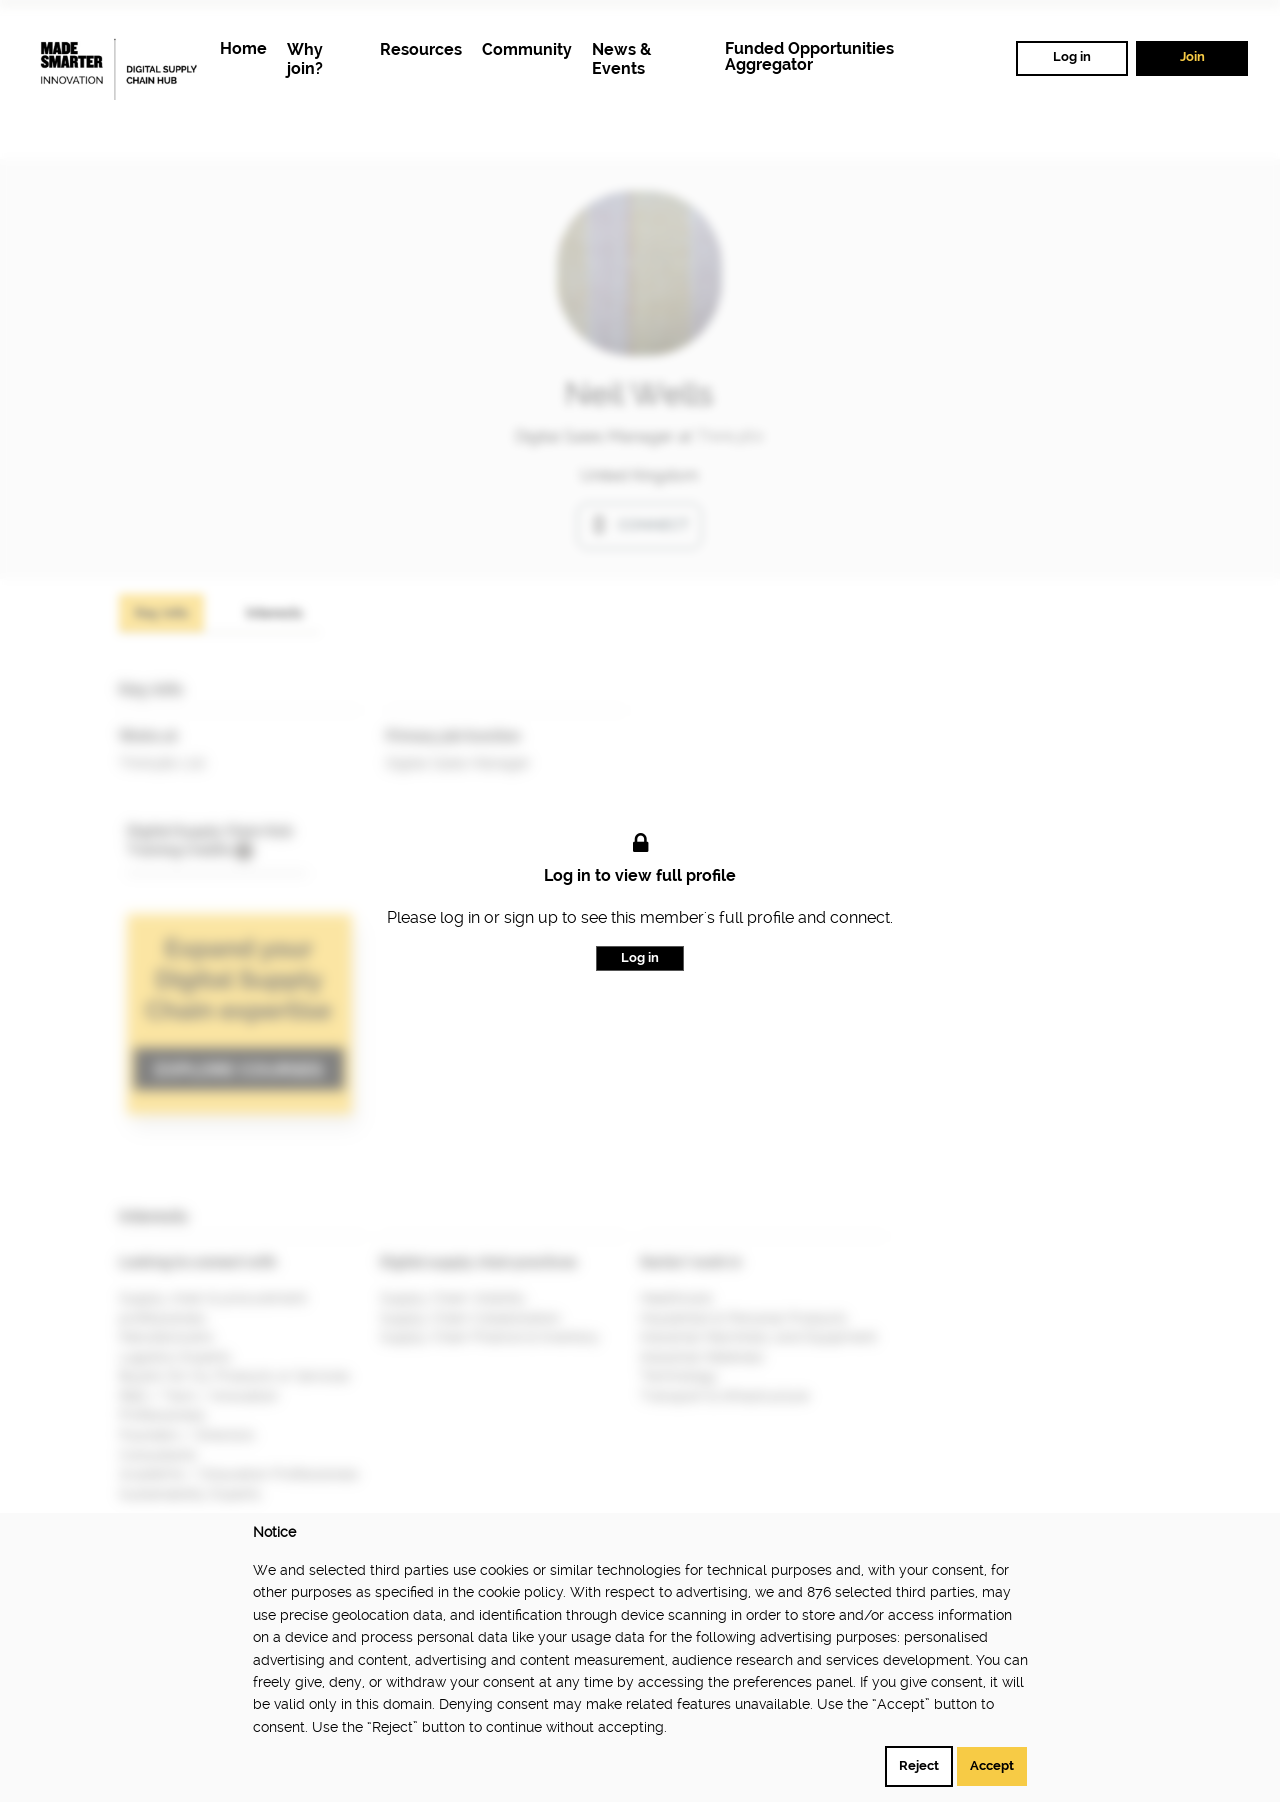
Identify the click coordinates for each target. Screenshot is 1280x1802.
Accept (992, 1765)
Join (1192, 56)
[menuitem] (243, 49)
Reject (919, 1765)
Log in (1072, 56)
